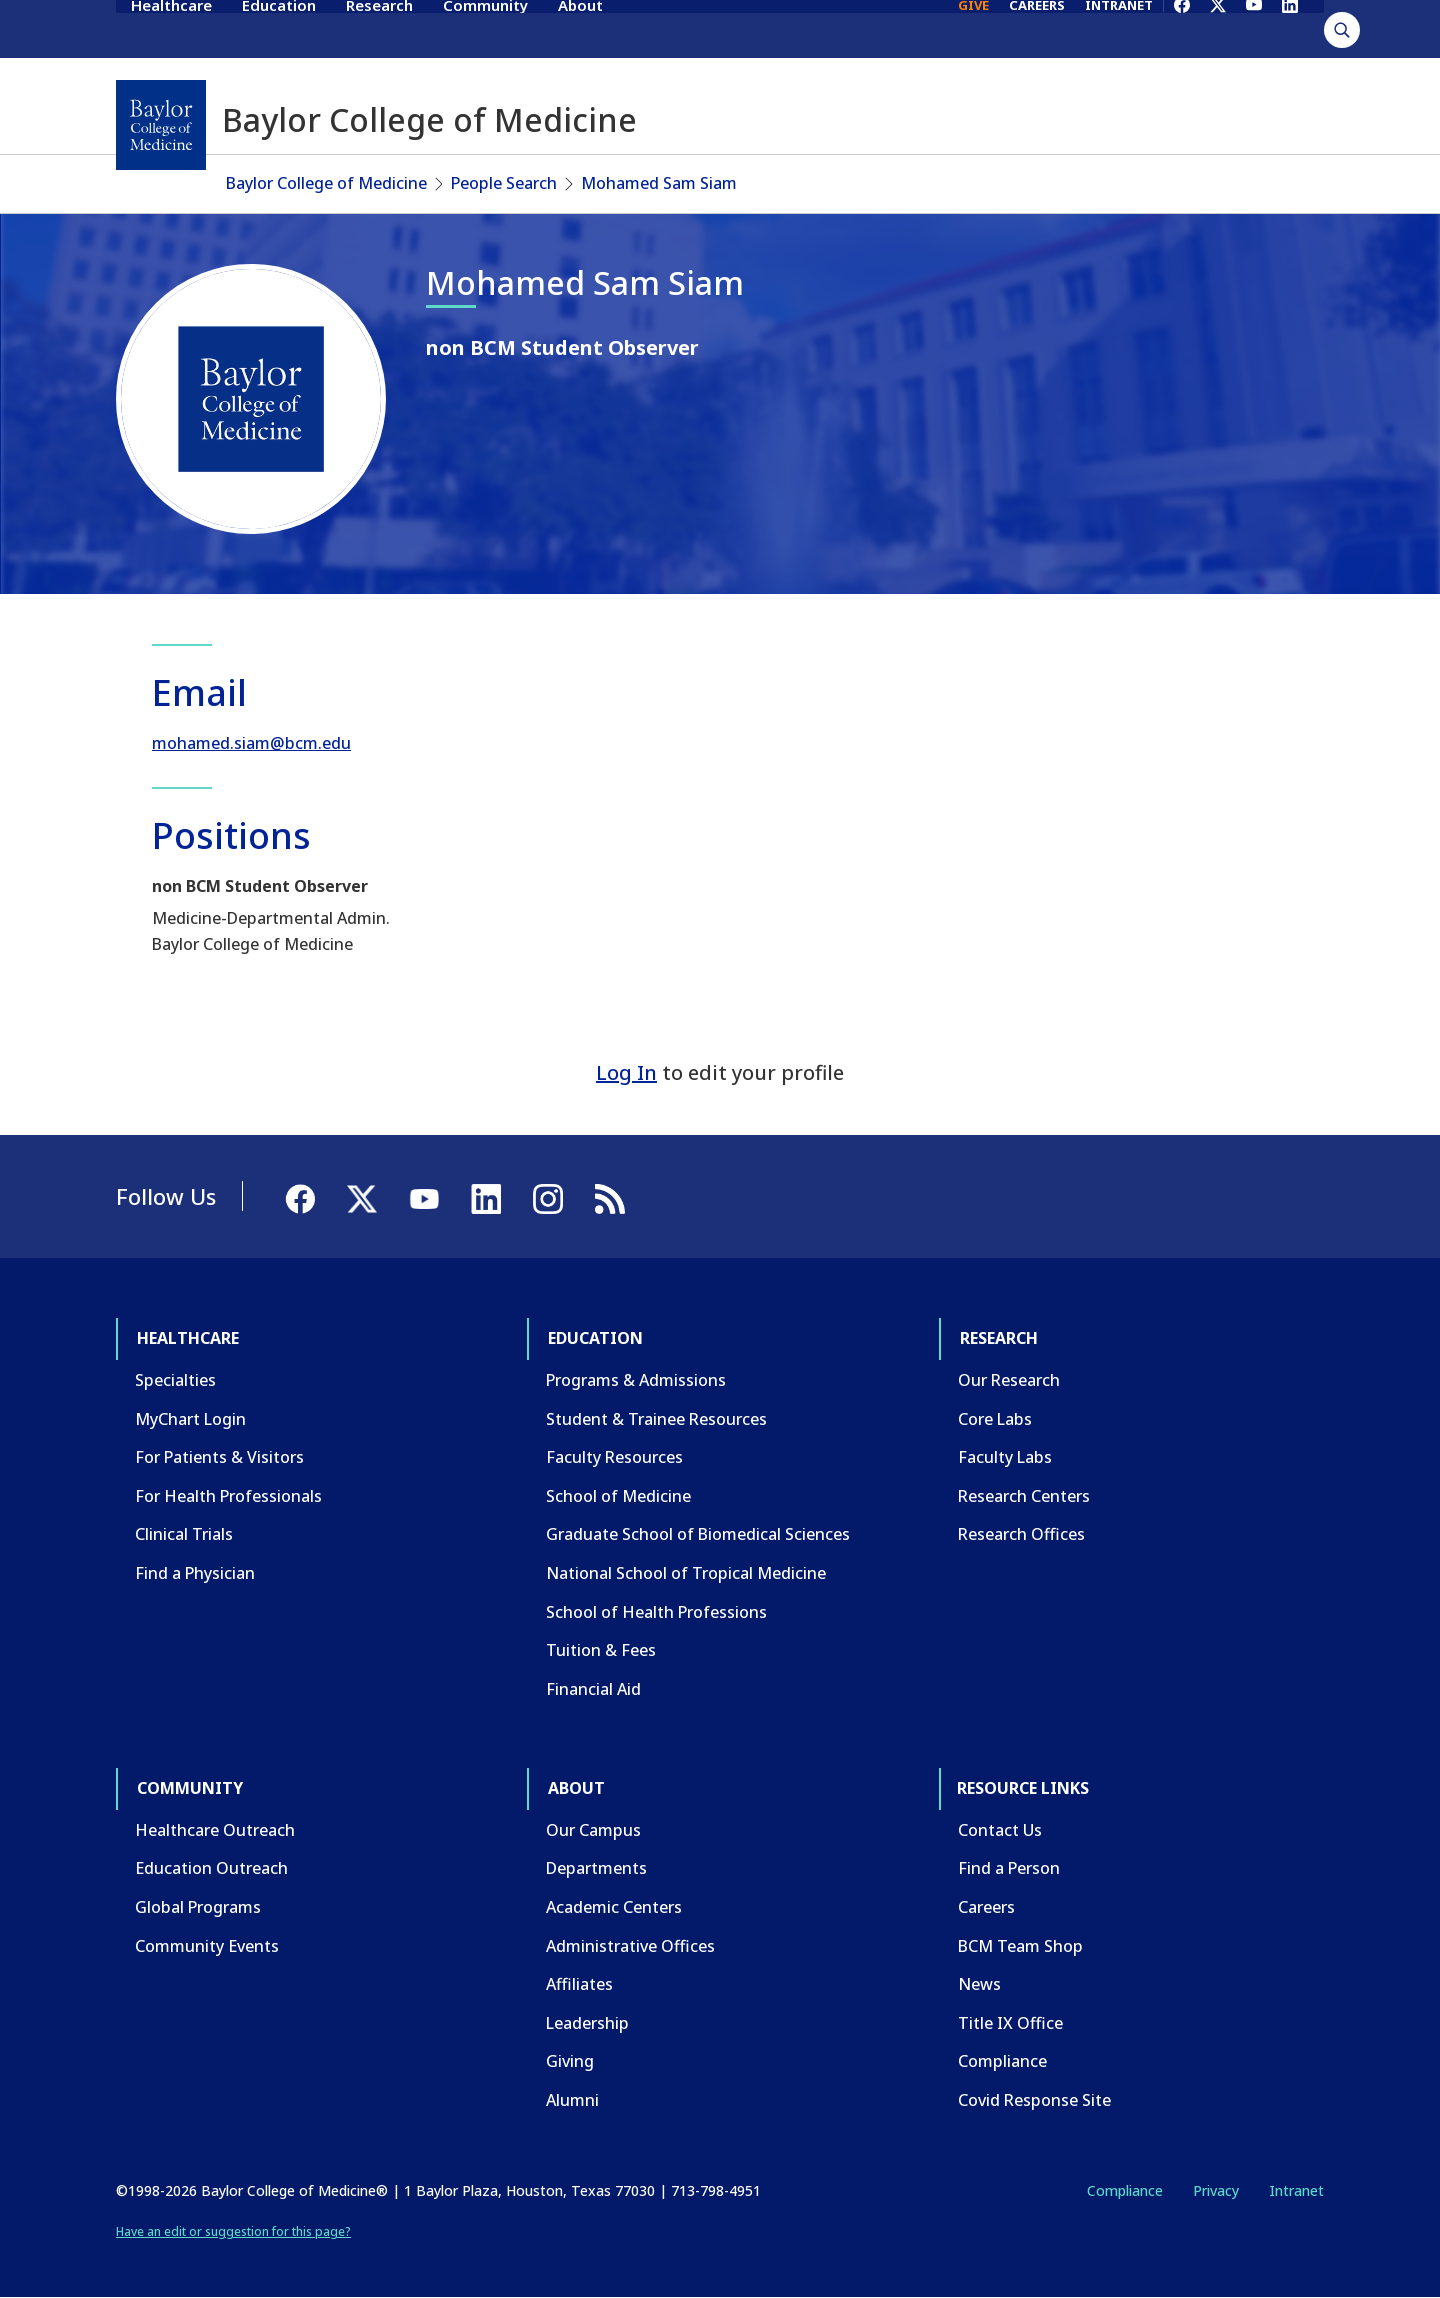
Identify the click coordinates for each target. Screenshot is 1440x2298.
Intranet (1296, 2190)
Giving (570, 2061)
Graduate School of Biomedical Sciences (698, 1534)
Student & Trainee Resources (656, 1419)
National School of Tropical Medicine (686, 1573)
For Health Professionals (228, 1496)
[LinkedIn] (1290, 28)
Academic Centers (614, 1907)
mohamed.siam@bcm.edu (251, 743)
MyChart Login (190, 1419)
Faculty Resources (614, 1457)
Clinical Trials (184, 1534)
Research (379, 28)
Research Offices (1021, 1534)
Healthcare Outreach (215, 1830)
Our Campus (593, 1830)
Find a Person (1009, 1868)
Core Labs (995, 1419)
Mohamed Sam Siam (659, 183)
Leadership (587, 2023)
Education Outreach (211, 1868)
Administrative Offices (630, 1946)
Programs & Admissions (636, 1380)
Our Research (1009, 1380)
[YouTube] (1254, 28)
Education (279, 28)
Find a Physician (195, 1573)
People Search (504, 183)
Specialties (175, 1380)
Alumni (572, 2100)
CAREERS (1037, 28)
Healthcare (171, 28)
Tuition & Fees (601, 1650)
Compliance (1002, 2061)
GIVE (973, 28)
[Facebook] (1182, 28)
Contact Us (1000, 1830)
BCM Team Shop (1020, 1946)
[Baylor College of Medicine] (161, 125)
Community (485, 28)
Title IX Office (1010, 2023)
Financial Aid (593, 1689)
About (580, 28)
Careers (986, 1907)
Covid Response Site (1034, 2100)
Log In (626, 1072)
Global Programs (198, 1907)
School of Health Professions (656, 1612)
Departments (596, 1868)
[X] (1218, 28)
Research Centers (1024, 1496)
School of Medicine (618, 1496)
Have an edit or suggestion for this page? (233, 2231)
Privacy (1216, 2190)
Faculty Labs (1005, 1457)
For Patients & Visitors (219, 1457)
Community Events (207, 1946)
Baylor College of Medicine (326, 183)
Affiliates (579, 1984)
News (979, 1984)
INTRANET (1119, 28)
